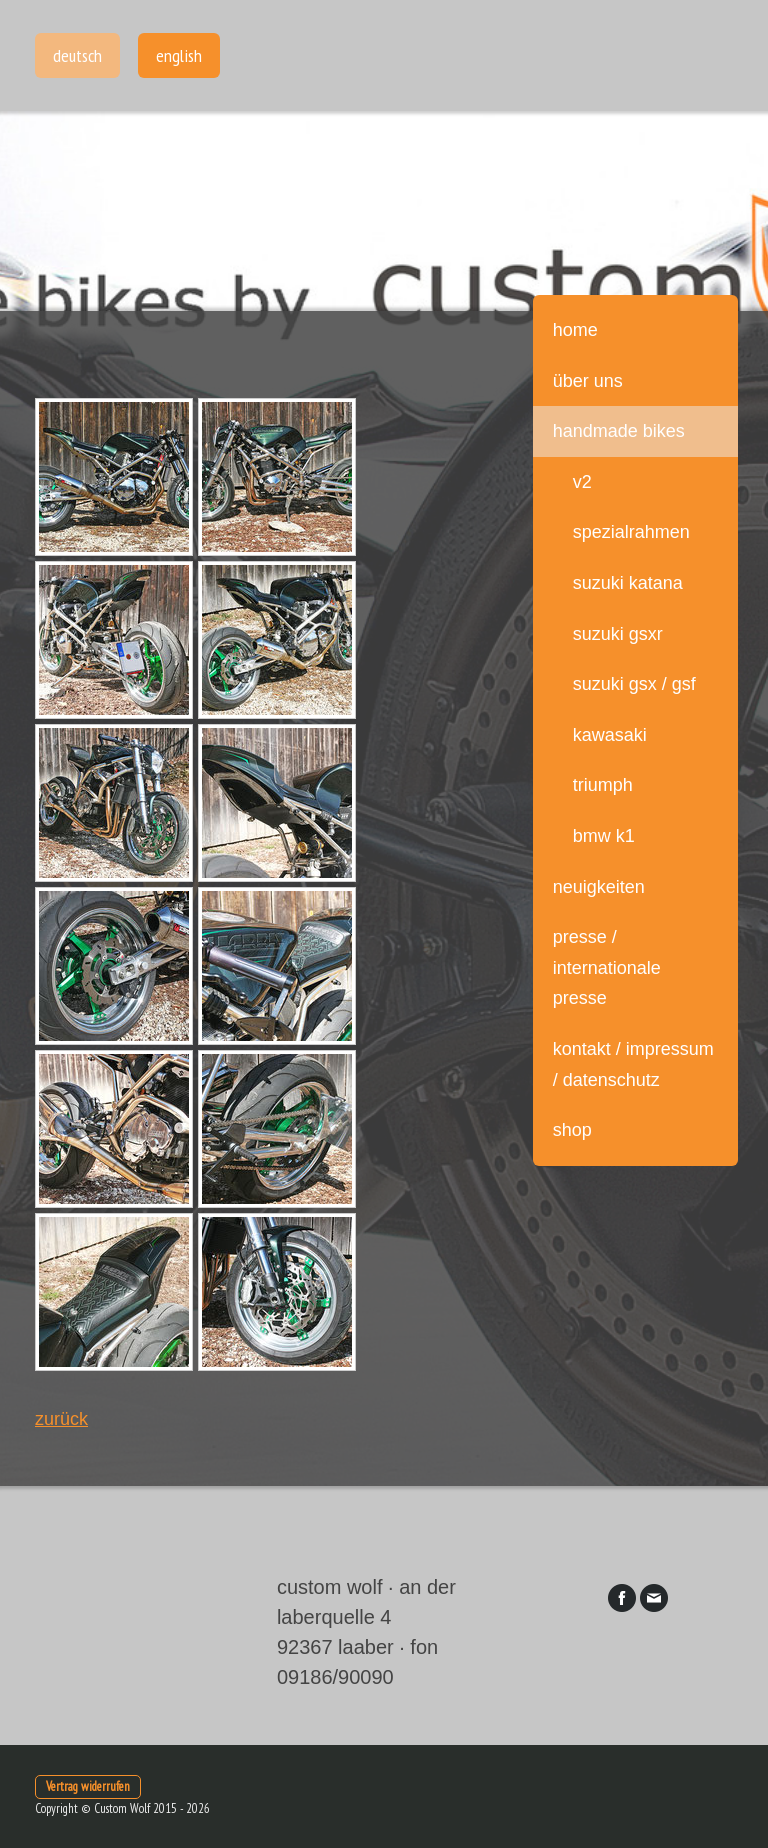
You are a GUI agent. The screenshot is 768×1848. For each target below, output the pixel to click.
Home (575, 330)
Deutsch (77, 55)
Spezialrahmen (631, 532)
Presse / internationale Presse (607, 967)
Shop (572, 1130)
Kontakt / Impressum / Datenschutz (633, 1064)
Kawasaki (610, 735)
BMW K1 (604, 836)
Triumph (603, 785)
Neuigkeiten (599, 887)
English (179, 55)
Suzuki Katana (628, 583)
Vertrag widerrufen (88, 1786)
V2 (582, 482)
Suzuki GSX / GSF (634, 684)
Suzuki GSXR (618, 634)
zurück (61, 1419)
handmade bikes (619, 431)
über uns (588, 381)
